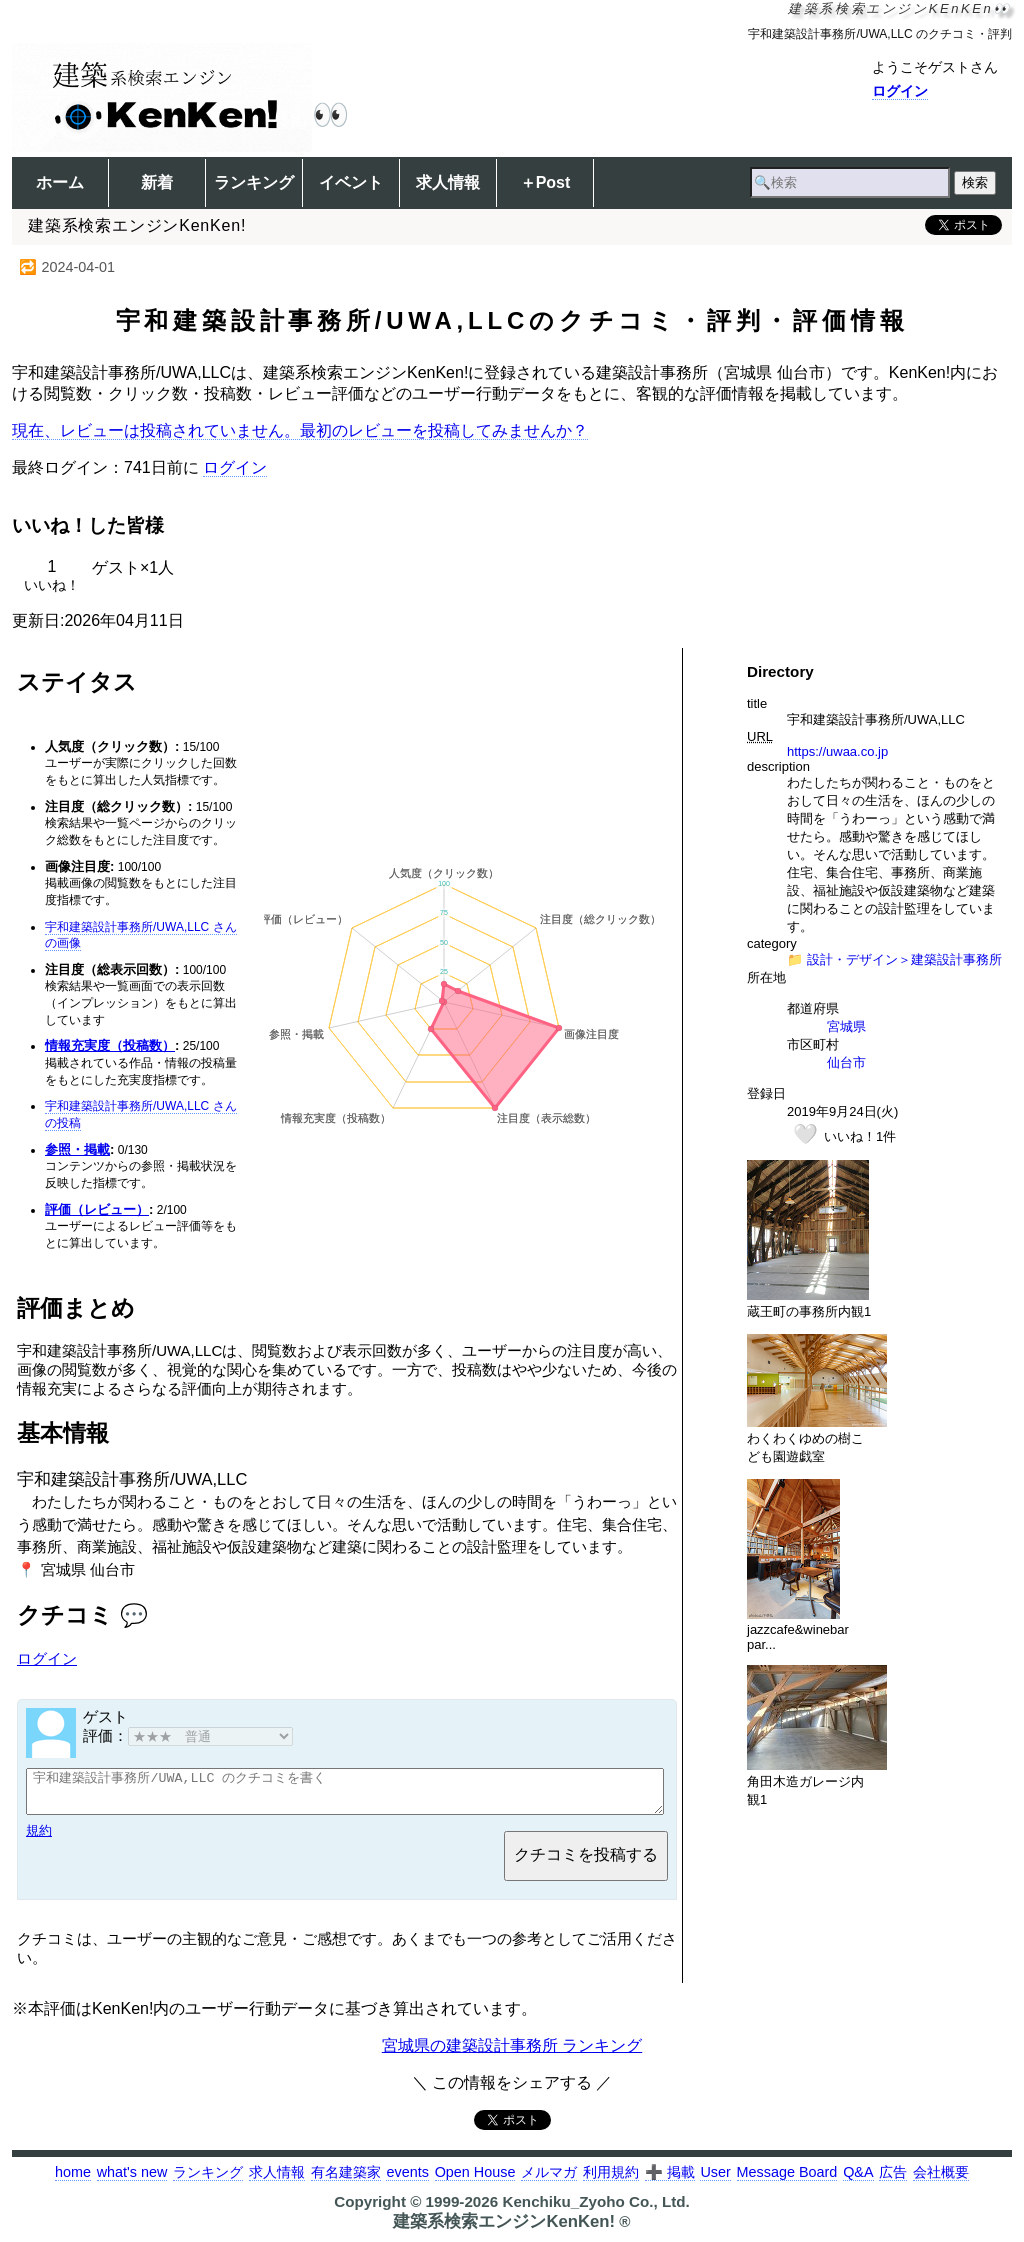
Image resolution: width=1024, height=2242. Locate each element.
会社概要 (941, 2181)
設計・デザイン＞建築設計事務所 (904, 959)
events (407, 2181)
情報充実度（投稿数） (110, 1045)
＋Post (545, 182)
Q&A (858, 2181)
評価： (188, 1735)
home (73, 2181)
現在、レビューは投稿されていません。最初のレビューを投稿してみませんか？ (300, 430)
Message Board (787, 2181)
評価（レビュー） (97, 1209)
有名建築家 (346, 2181)
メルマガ (549, 2181)
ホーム (60, 182)
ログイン (900, 91)
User (715, 2181)
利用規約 (611, 2181)
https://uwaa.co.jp (837, 751)
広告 (893, 2181)
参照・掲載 (77, 1149)
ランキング (254, 182)
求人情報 (448, 182)
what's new (132, 2181)
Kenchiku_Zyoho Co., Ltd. (595, 2210)
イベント (351, 182)
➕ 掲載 (670, 2181)
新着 (157, 182)
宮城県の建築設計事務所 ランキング (512, 2054)
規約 (39, 1839)
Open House (475, 2181)
